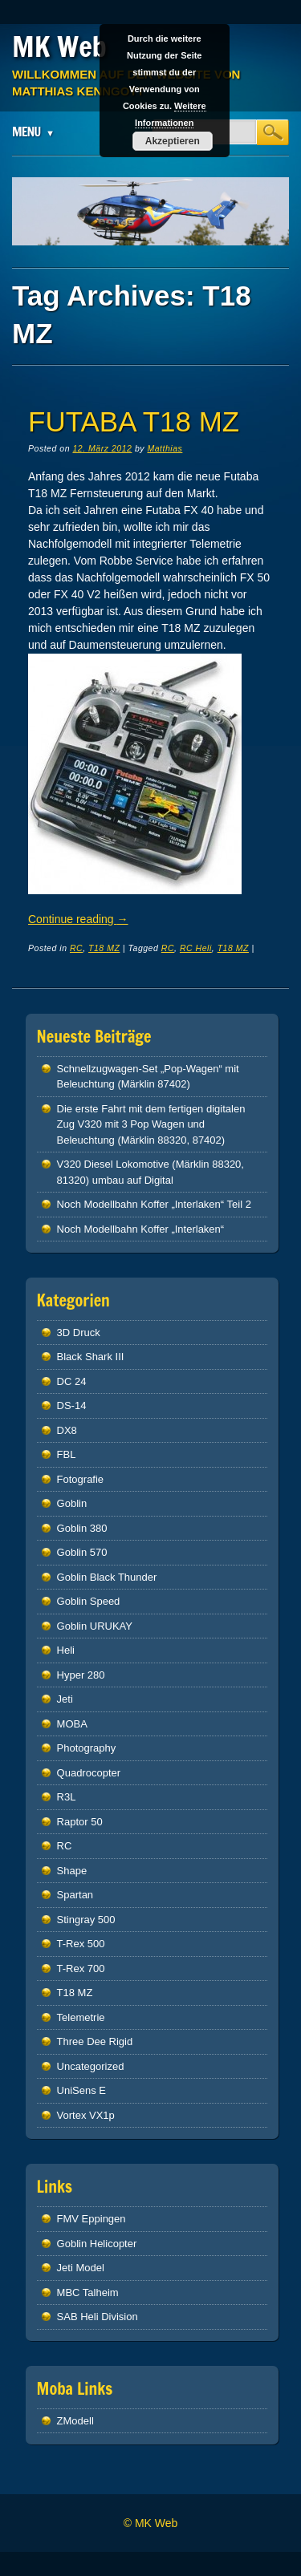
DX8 (67, 1430)
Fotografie (80, 1479)
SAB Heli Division (97, 2317)
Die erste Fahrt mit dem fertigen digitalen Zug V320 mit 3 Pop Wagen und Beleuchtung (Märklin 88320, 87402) (151, 1124)
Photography (86, 1748)
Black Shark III (90, 1357)
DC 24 (72, 1381)
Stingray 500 (86, 1920)
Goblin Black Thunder (107, 1577)
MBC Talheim (88, 2292)
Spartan (75, 1895)
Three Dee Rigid (95, 2041)
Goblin (72, 1503)
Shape (72, 1871)
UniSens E (81, 2090)
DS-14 (72, 1405)
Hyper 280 (81, 1675)
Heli (66, 1650)
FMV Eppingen (91, 2219)
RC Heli (196, 948)
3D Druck (78, 1332)
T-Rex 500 (81, 1944)
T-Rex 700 (81, 1968)
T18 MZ (104, 948)
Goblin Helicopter (97, 2244)
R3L (66, 1797)
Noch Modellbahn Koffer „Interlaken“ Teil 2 (154, 1204)
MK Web (59, 46)
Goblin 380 (82, 1528)
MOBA (72, 1724)
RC (76, 948)
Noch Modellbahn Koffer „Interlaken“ (141, 1229)
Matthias (164, 448)
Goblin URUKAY (94, 1626)
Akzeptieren (172, 141)
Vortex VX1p (86, 2115)
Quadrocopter (89, 1773)
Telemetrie (81, 2017)
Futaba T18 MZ (133, 421)
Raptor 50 (80, 1822)
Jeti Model (80, 2268)
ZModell (75, 2421)
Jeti (65, 1699)
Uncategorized (90, 2066)
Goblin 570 (82, 1552)
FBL (66, 1454)
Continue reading (78, 919)
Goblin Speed (88, 1601)
